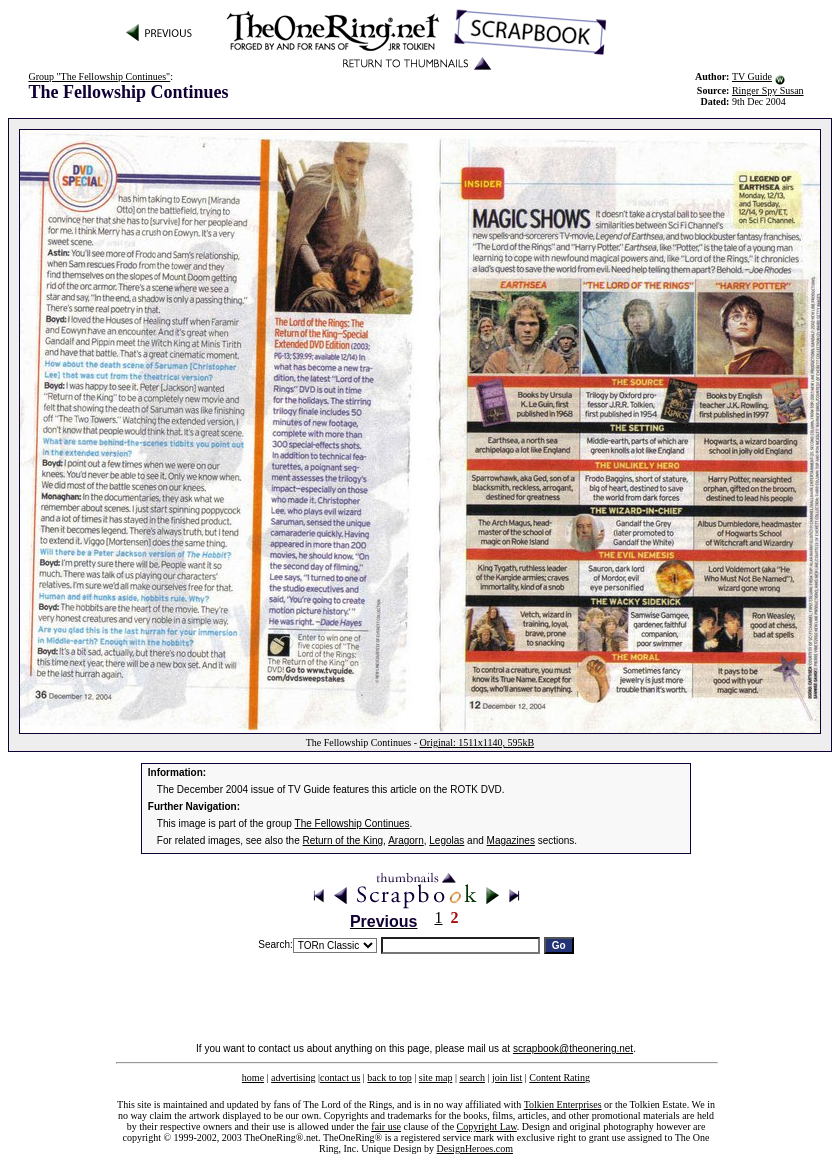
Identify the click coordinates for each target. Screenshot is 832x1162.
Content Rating (559, 1077)
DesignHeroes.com (475, 1148)
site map (436, 1077)
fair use (386, 1126)
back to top (389, 1077)
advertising (293, 1077)
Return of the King (343, 840)
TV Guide (752, 76)
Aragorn (406, 840)
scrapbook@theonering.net (573, 1048)
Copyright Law (487, 1126)
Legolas (446, 840)
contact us (340, 1077)
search (472, 1077)
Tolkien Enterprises (563, 1104)
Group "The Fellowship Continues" (99, 76)
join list (507, 1077)
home (253, 1077)
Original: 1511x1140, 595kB (477, 742)
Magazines (511, 840)
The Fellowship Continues (352, 823)
